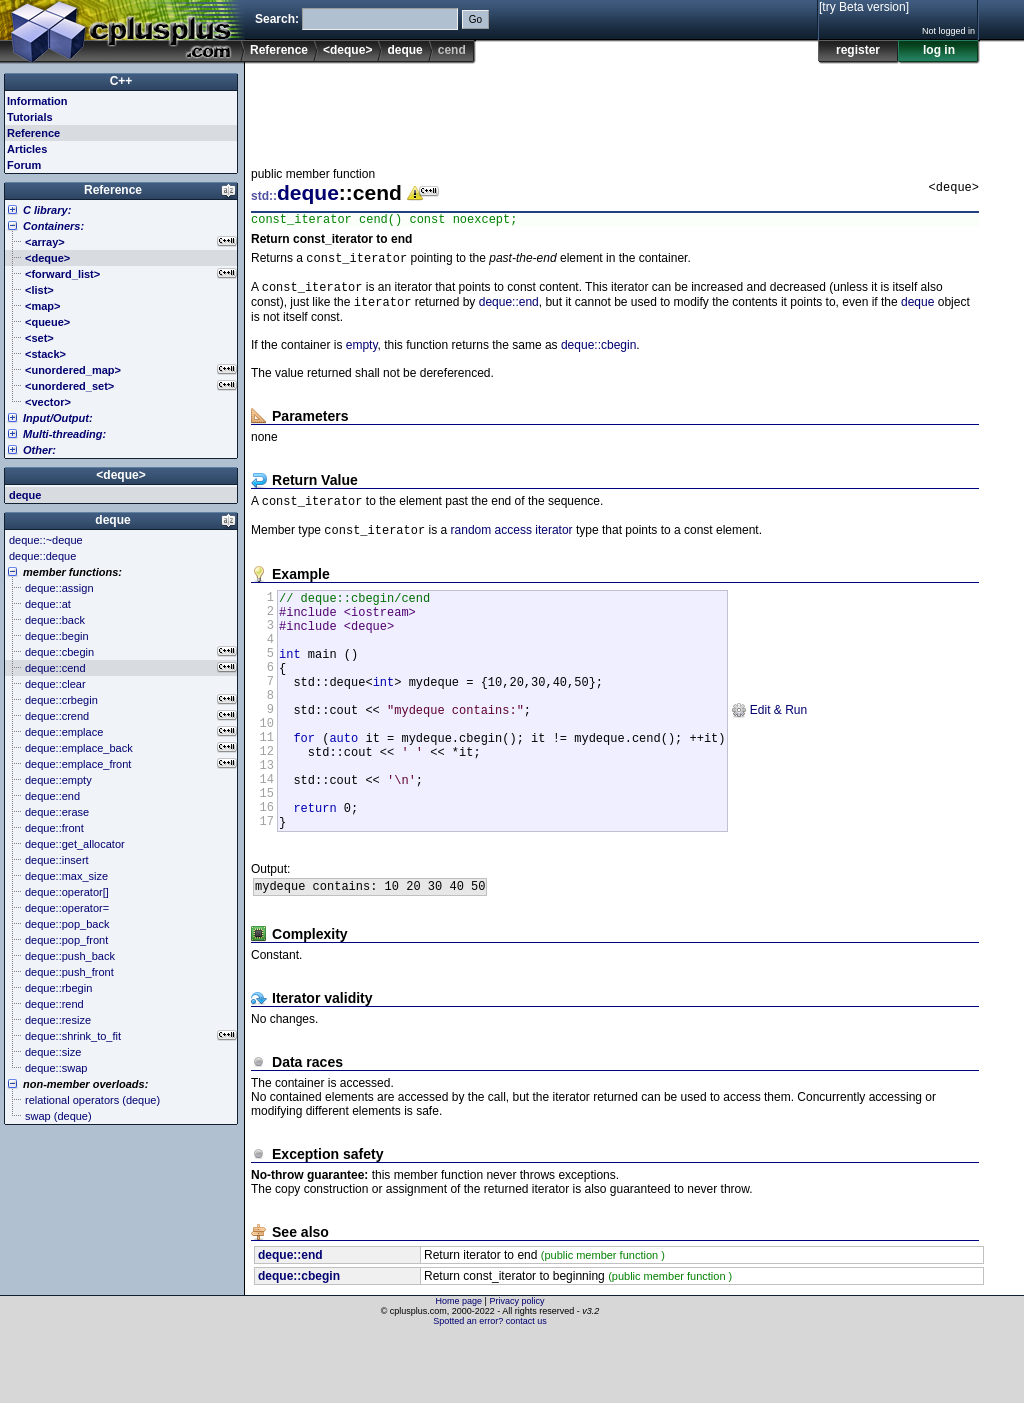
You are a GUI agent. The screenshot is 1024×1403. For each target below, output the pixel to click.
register (858, 50)
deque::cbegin (598, 354)
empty (362, 354)
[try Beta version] (864, 7)
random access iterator (512, 543)
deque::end (509, 311)
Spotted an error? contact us (490, 1388)
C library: (47, 210)
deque (404, 50)
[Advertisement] (615, 109)
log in (939, 50)
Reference (279, 50)
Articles (27, 149)
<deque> (347, 50)
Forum (24, 165)
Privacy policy (516, 1368)
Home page (459, 1368)
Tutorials (30, 117)
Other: (39, 450)
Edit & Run (768, 749)
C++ (121, 81)
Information (37, 101)
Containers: (53, 226)
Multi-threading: (64, 434)
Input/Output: (58, 418)
